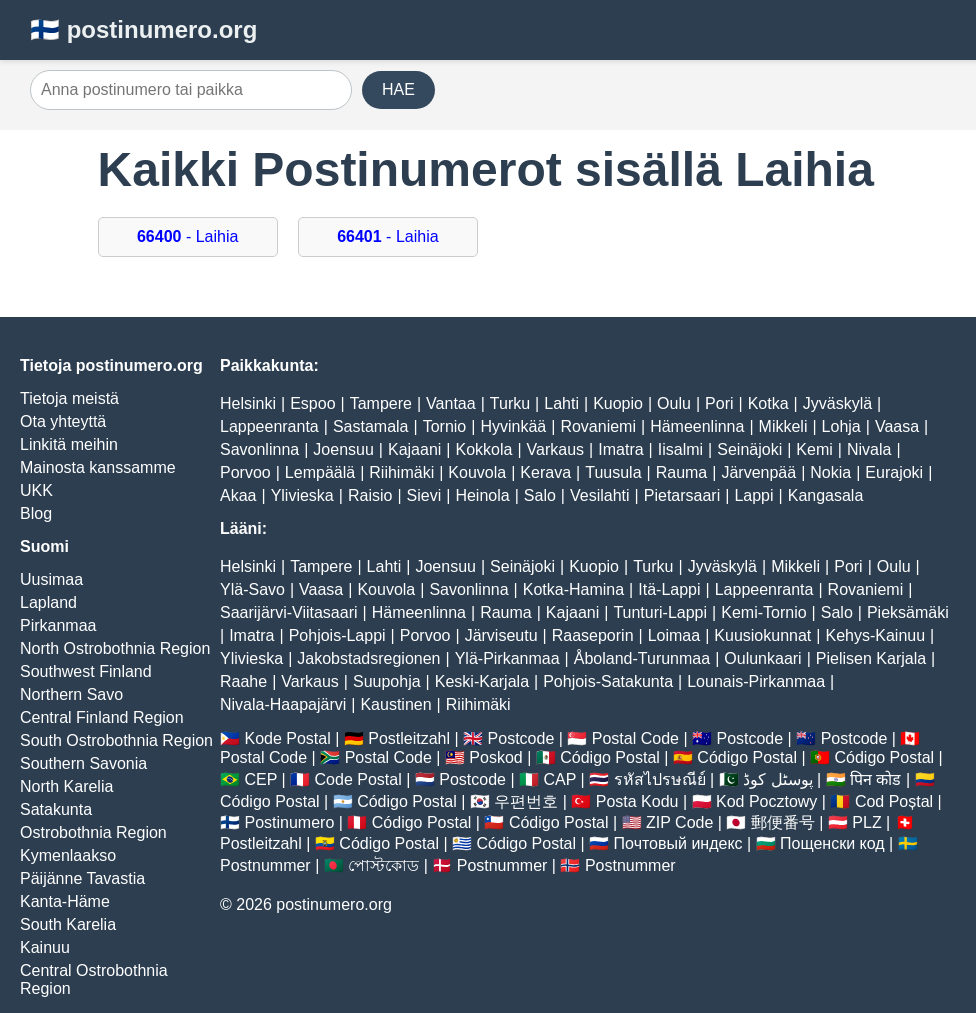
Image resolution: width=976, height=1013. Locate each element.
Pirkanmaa (58, 625)
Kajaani (414, 449)
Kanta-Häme (65, 901)
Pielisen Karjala (871, 658)
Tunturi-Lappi (660, 612)
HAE (398, 89)
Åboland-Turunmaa (642, 658)
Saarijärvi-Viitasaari (289, 612)
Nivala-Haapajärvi (283, 704)
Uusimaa (51, 579)
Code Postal (358, 779)
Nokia (830, 472)
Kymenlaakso (68, 855)
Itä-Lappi (669, 589)
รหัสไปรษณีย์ (660, 779)
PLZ (866, 822)
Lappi (753, 495)
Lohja (841, 426)
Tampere (381, 403)
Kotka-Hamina (573, 589)
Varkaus (556, 449)
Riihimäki (401, 472)
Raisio (370, 495)
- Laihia (187, 236)
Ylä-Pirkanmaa (507, 658)
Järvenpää (758, 472)
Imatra (620, 449)
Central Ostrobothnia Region (94, 979)
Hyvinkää (513, 426)
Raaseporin (593, 635)
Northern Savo (71, 694)
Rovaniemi (598, 426)
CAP (559, 779)
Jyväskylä (837, 403)
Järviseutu (501, 635)
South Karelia (68, 924)
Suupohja (387, 681)
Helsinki (248, 403)
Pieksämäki (908, 612)
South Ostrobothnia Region (116, 740)
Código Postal (610, 757)
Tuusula (613, 472)
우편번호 (526, 801)
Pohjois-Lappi (337, 635)
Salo (540, 495)
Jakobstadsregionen (368, 658)
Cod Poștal (894, 801)
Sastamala (371, 426)
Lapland (48, 602)
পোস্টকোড (383, 865)
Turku (510, 403)
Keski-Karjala (482, 681)
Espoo (312, 403)
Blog (36, 513)
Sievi (424, 495)
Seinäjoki (749, 449)
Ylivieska (302, 495)
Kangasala (826, 495)
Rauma (682, 472)
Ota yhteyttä (63, 421)
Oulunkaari (762, 658)
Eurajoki (894, 472)
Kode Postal (287, 738)
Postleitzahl (409, 738)
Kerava (545, 472)
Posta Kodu (637, 801)
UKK (36, 490)
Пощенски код (832, 843)
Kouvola (477, 472)
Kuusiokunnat (762, 635)
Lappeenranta (269, 426)
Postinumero (289, 822)
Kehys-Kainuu (875, 635)
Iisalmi (680, 449)
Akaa (238, 495)
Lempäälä (320, 472)
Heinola (482, 495)
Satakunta (56, 809)
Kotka (768, 403)
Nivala (869, 449)
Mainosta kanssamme (98, 467)
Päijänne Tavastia (82, 878)
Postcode (521, 738)
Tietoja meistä (69, 398)
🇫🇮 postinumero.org (143, 29)
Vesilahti (600, 495)
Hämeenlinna (697, 426)
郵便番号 (783, 822)
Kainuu (45, 947)
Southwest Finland (86, 671)
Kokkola (484, 449)
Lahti (561, 403)
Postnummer (265, 865)
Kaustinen (395, 704)
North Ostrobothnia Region (115, 648)
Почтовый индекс (678, 843)
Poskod (495, 757)
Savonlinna (259, 449)
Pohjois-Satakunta (608, 681)
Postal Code (635, 738)
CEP (260, 779)
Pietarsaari (682, 495)
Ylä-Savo (252, 589)
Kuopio (618, 403)
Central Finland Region (102, 717)
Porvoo (245, 472)
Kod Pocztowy (766, 801)
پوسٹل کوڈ (777, 779)
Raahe (243, 681)
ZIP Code (679, 822)
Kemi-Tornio (763, 612)
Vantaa (451, 403)
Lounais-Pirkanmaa (756, 681)
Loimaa (674, 635)
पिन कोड (875, 779)
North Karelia (66, 786)
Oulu (674, 403)
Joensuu (343, 449)
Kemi (814, 449)
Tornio (445, 426)
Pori (719, 403)
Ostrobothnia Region (93, 832)
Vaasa (897, 426)
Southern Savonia (83, 763)
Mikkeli (783, 426)
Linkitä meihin (69, 444)
